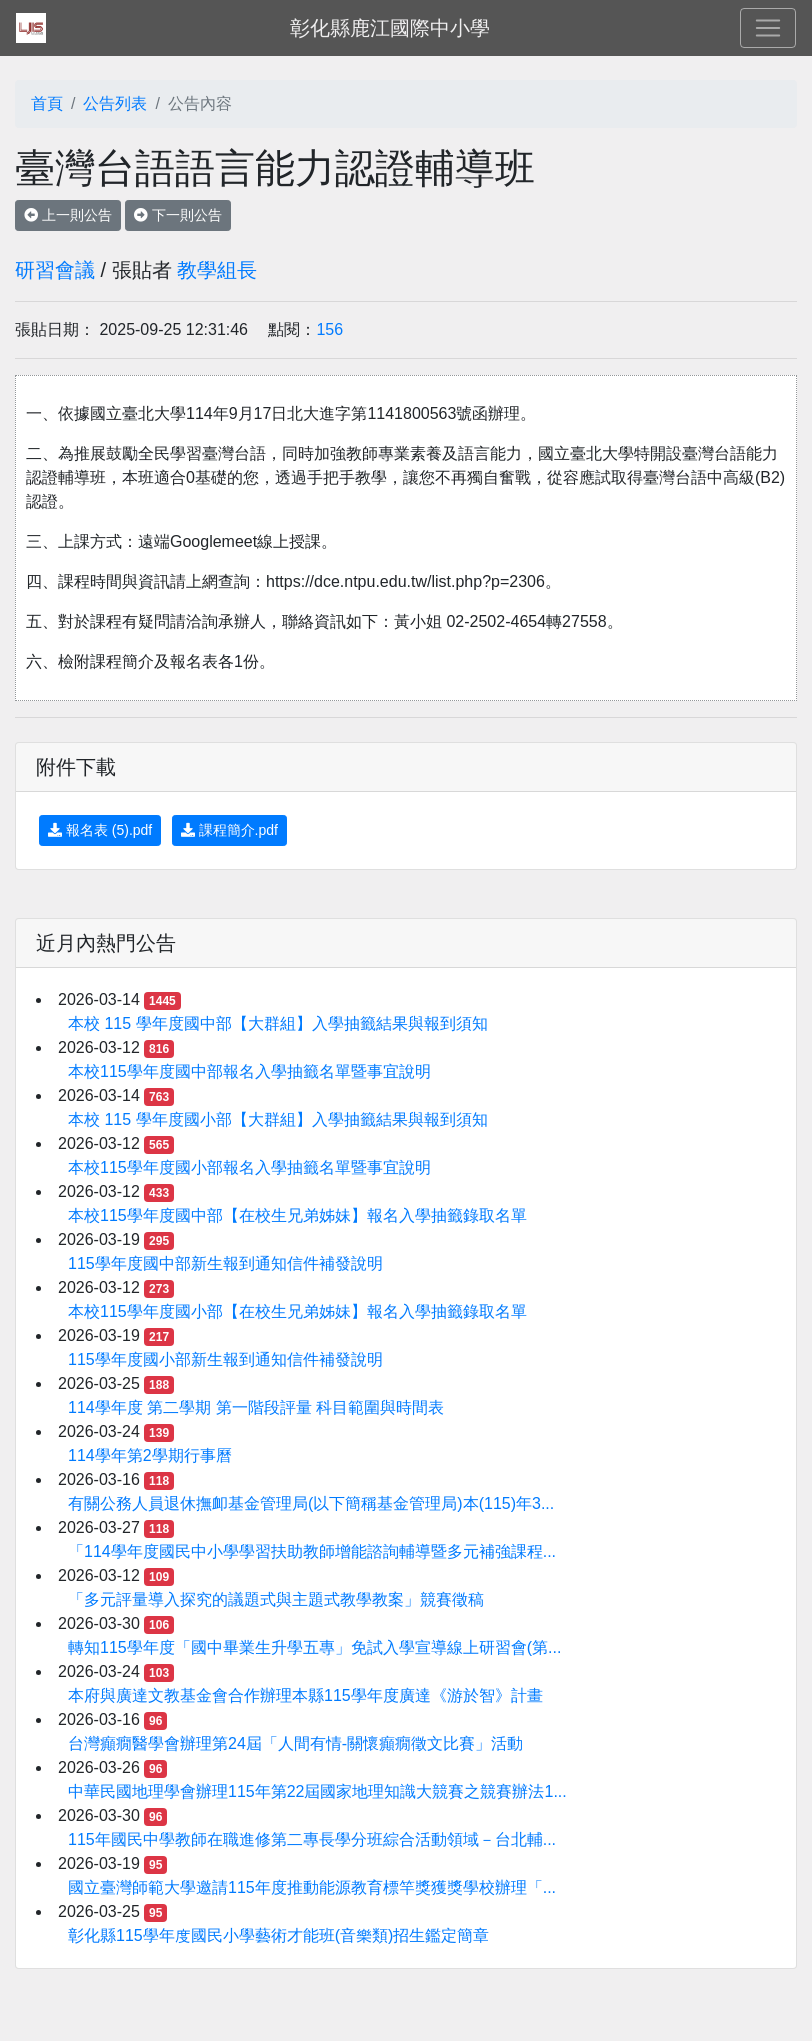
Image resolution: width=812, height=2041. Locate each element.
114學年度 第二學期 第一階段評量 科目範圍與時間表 (256, 1407)
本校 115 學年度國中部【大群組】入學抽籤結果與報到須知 (278, 1023)
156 (329, 329)
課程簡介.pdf (229, 830)
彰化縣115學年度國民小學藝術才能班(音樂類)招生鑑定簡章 (278, 1935)
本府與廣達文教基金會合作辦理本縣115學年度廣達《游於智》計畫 (305, 1695)
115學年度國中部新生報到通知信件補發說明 (225, 1263)
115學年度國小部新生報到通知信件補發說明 (225, 1359)
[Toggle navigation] (768, 28)
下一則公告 (178, 215)
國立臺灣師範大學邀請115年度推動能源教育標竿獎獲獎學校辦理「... (312, 1887)
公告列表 (115, 103)
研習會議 (55, 270)
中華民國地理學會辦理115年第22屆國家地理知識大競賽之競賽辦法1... (317, 1791)
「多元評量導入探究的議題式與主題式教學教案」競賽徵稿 (276, 1599)
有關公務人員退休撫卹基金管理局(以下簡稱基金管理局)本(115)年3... (311, 1503)
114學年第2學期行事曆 (150, 1455)
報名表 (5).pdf (100, 830)
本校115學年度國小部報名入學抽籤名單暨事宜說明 (249, 1167)
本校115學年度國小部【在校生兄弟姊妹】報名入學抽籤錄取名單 (297, 1311)
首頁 (47, 103)
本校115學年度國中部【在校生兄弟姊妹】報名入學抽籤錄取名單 (297, 1215)
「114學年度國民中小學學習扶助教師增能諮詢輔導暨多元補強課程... (312, 1551)
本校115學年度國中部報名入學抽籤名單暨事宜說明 (249, 1071)
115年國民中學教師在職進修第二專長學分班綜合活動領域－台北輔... (312, 1839)
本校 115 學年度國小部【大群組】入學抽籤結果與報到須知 (278, 1119)
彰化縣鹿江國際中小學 (390, 28)
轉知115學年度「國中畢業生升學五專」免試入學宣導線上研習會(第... (314, 1647)
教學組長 (217, 270)
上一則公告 (68, 215)
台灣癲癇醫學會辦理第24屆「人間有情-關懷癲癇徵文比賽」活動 (295, 1743)
